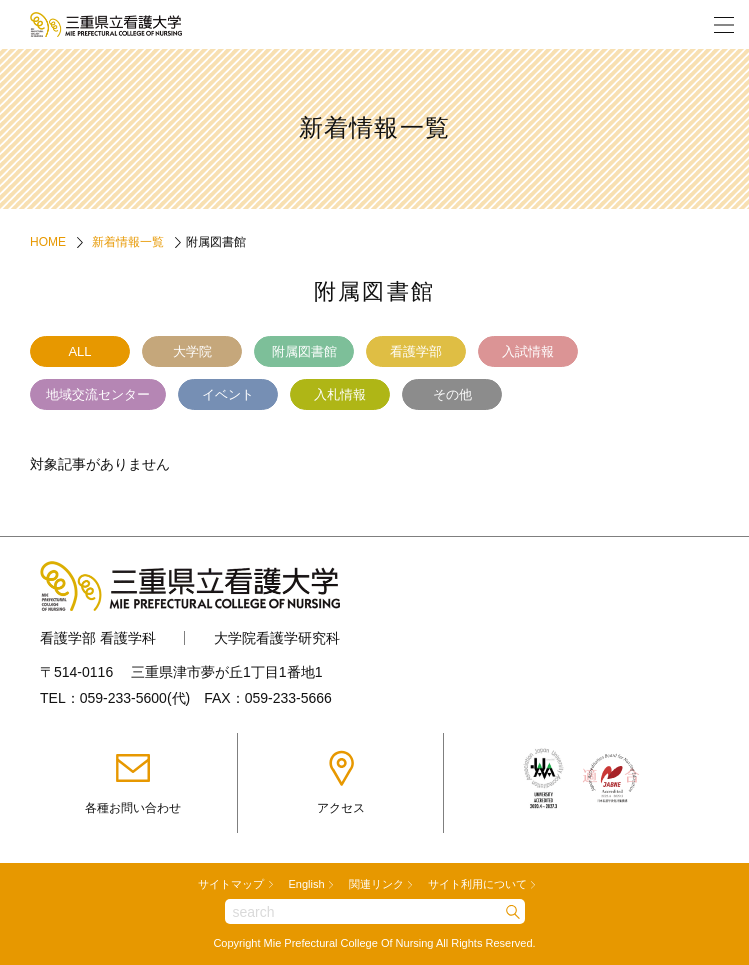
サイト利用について (477, 884)
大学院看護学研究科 (277, 638)
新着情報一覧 (128, 242)
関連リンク (376, 884)
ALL (79, 351)
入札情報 (340, 394)
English (306, 884)
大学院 (192, 351)
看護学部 (416, 351)
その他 (452, 394)
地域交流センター (98, 394)
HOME (48, 242)
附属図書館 (304, 351)
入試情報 (528, 351)
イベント (228, 394)
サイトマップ (231, 884)
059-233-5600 (123, 698)
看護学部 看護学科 (98, 638)
